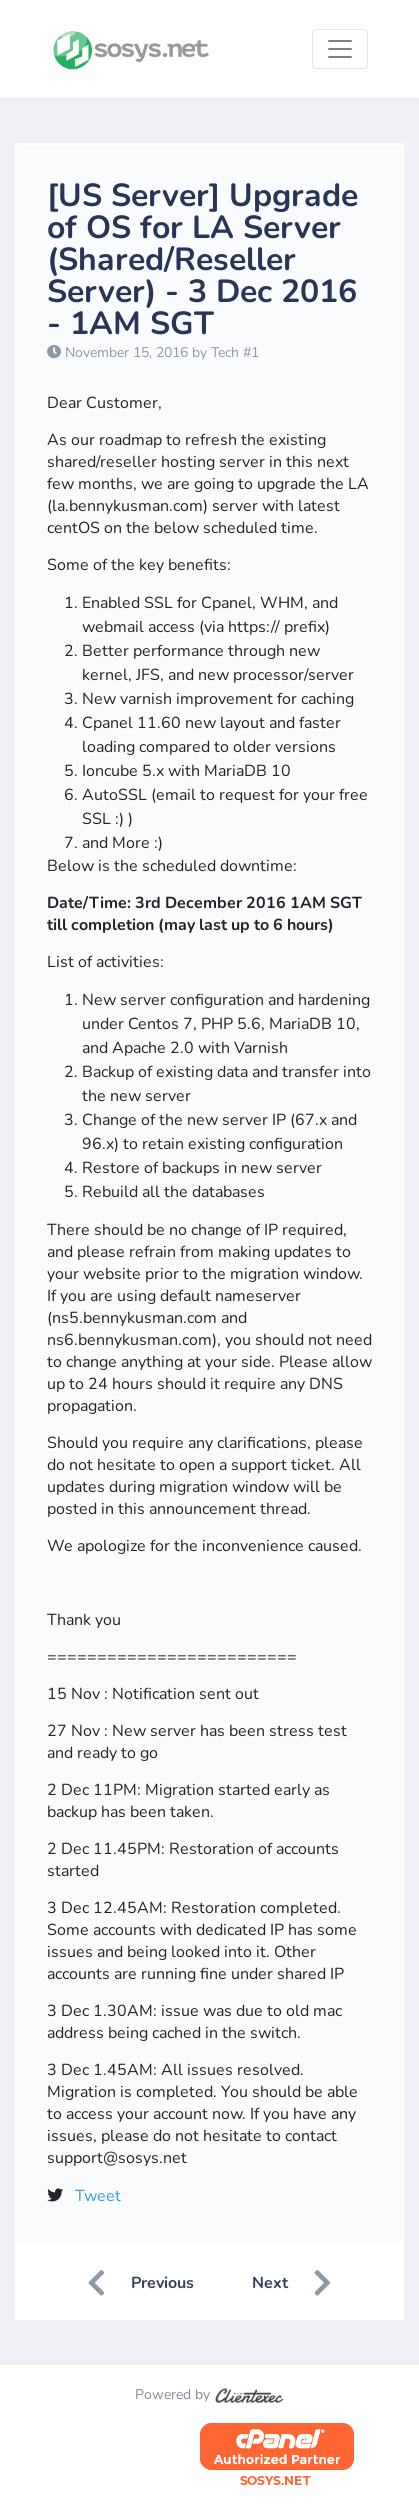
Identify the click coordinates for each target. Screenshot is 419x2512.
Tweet (98, 2196)
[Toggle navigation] (340, 49)
